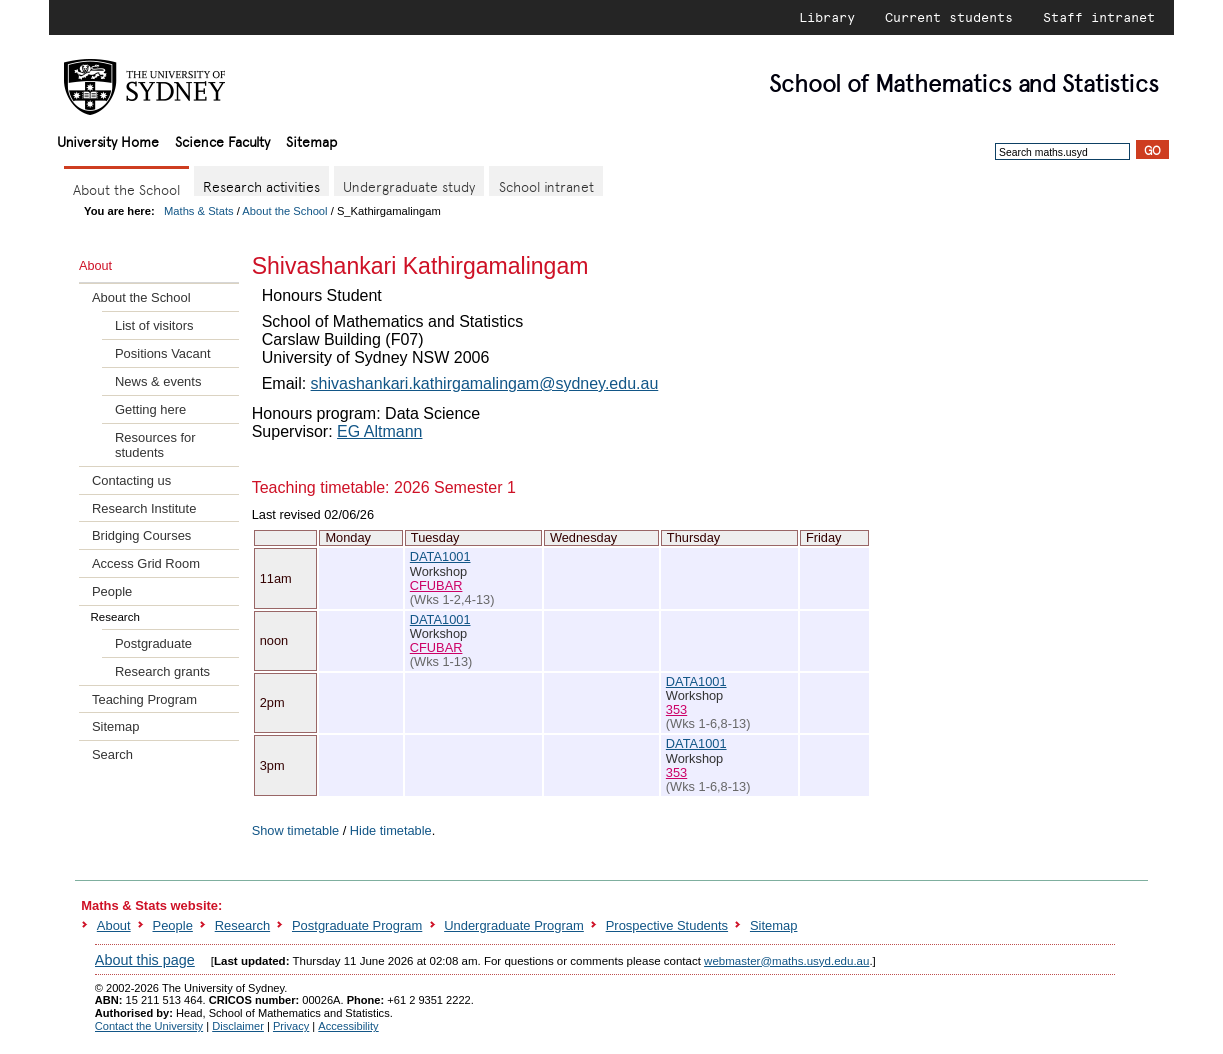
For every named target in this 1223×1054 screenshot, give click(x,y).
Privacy (291, 1026)
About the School (284, 211)
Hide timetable (391, 830)
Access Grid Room (146, 563)
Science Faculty (222, 140)
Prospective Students (667, 925)
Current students (949, 17)
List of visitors (154, 325)
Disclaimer (238, 1026)
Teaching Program (144, 699)
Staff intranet (1099, 17)
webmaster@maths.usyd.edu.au (786, 961)
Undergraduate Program (514, 925)
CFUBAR (436, 585)
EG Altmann (379, 431)
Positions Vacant (163, 353)
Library (827, 17)
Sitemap (311, 140)
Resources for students (155, 445)
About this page (145, 960)
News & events (158, 381)
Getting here (150, 409)
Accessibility (348, 1026)
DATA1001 (440, 556)
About (114, 925)
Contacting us (131, 480)
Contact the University (149, 1026)
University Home (108, 140)
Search (112, 754)
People (112, 591)
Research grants (162, 671)
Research (242, 925)
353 (676, 709)
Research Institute (144, 508)
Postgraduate (153, 643)
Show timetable (296, 830)
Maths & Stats (199, 211)
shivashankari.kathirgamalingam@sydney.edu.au (485, 383)
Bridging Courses (141, 535)
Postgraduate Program (357, 925)
